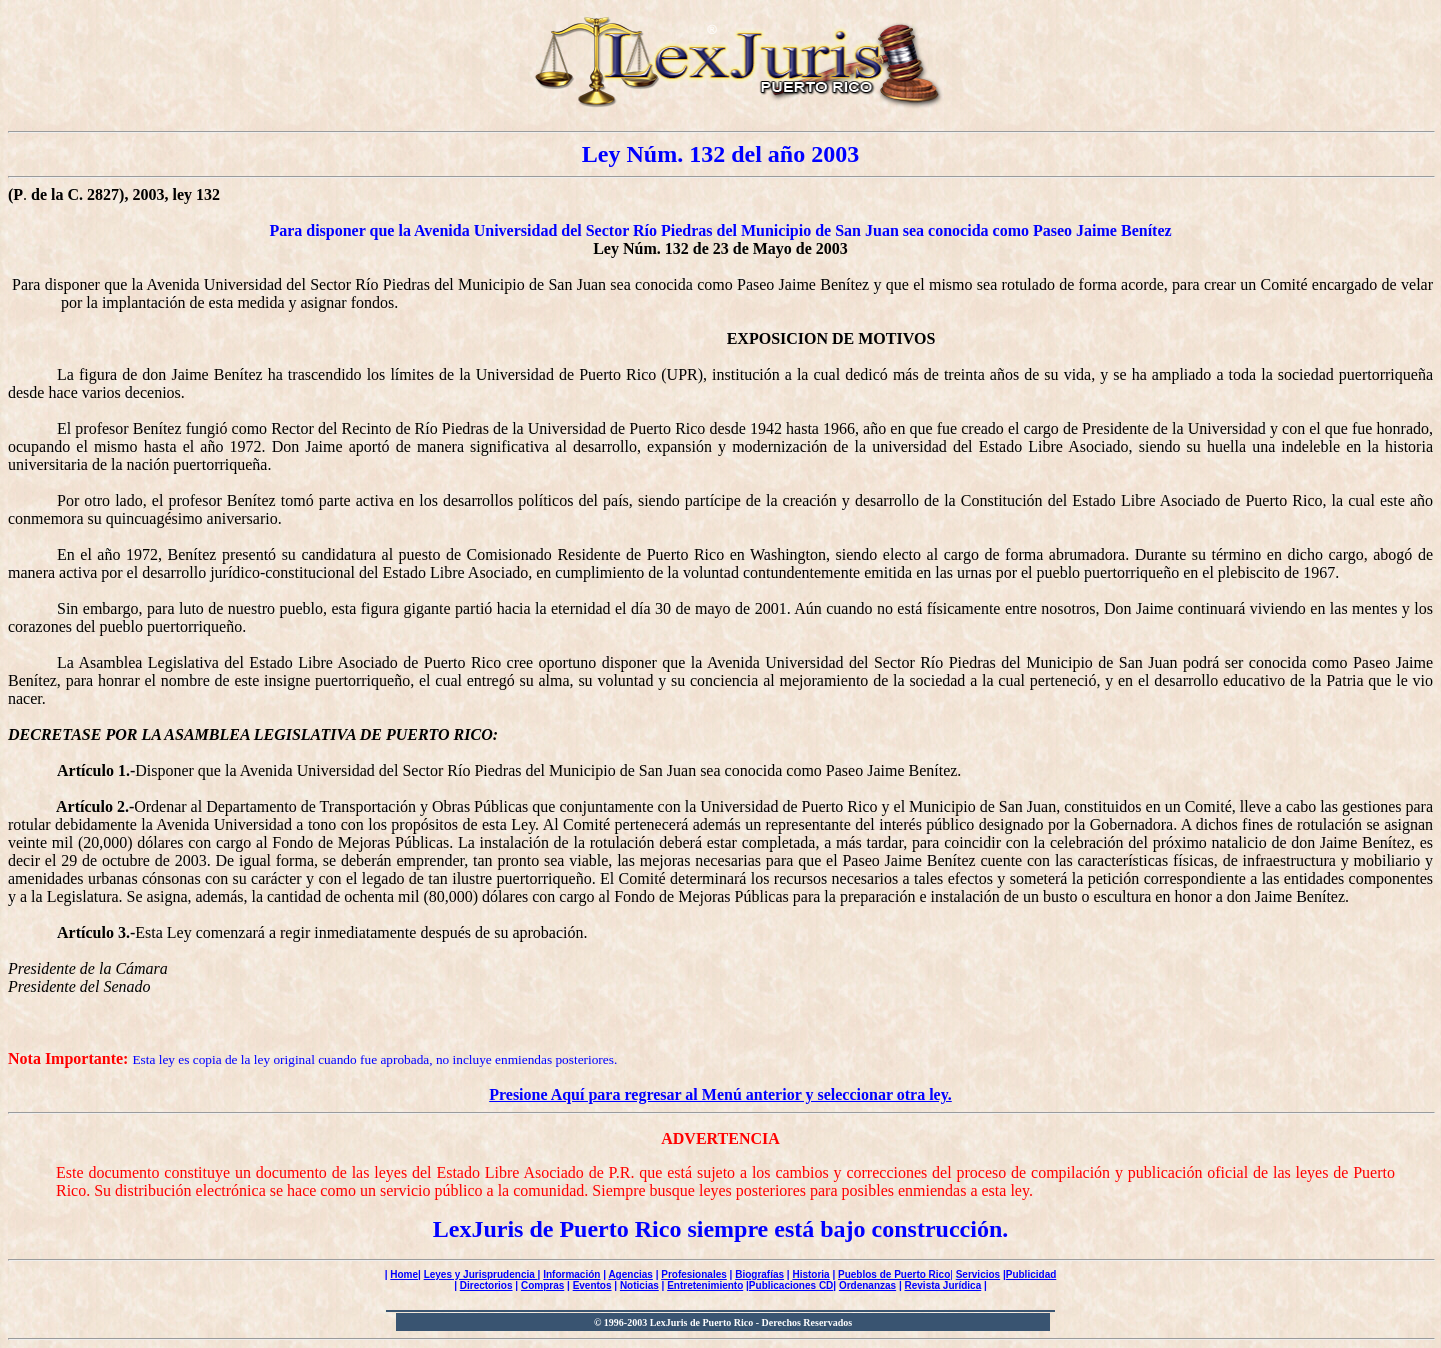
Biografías (759, 1274)
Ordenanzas (867, 1285)
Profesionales (694, 1274)
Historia (810, 1274)
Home (404, 1274)
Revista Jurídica (943, 1285)
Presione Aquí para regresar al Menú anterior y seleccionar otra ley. (720, 1094)
